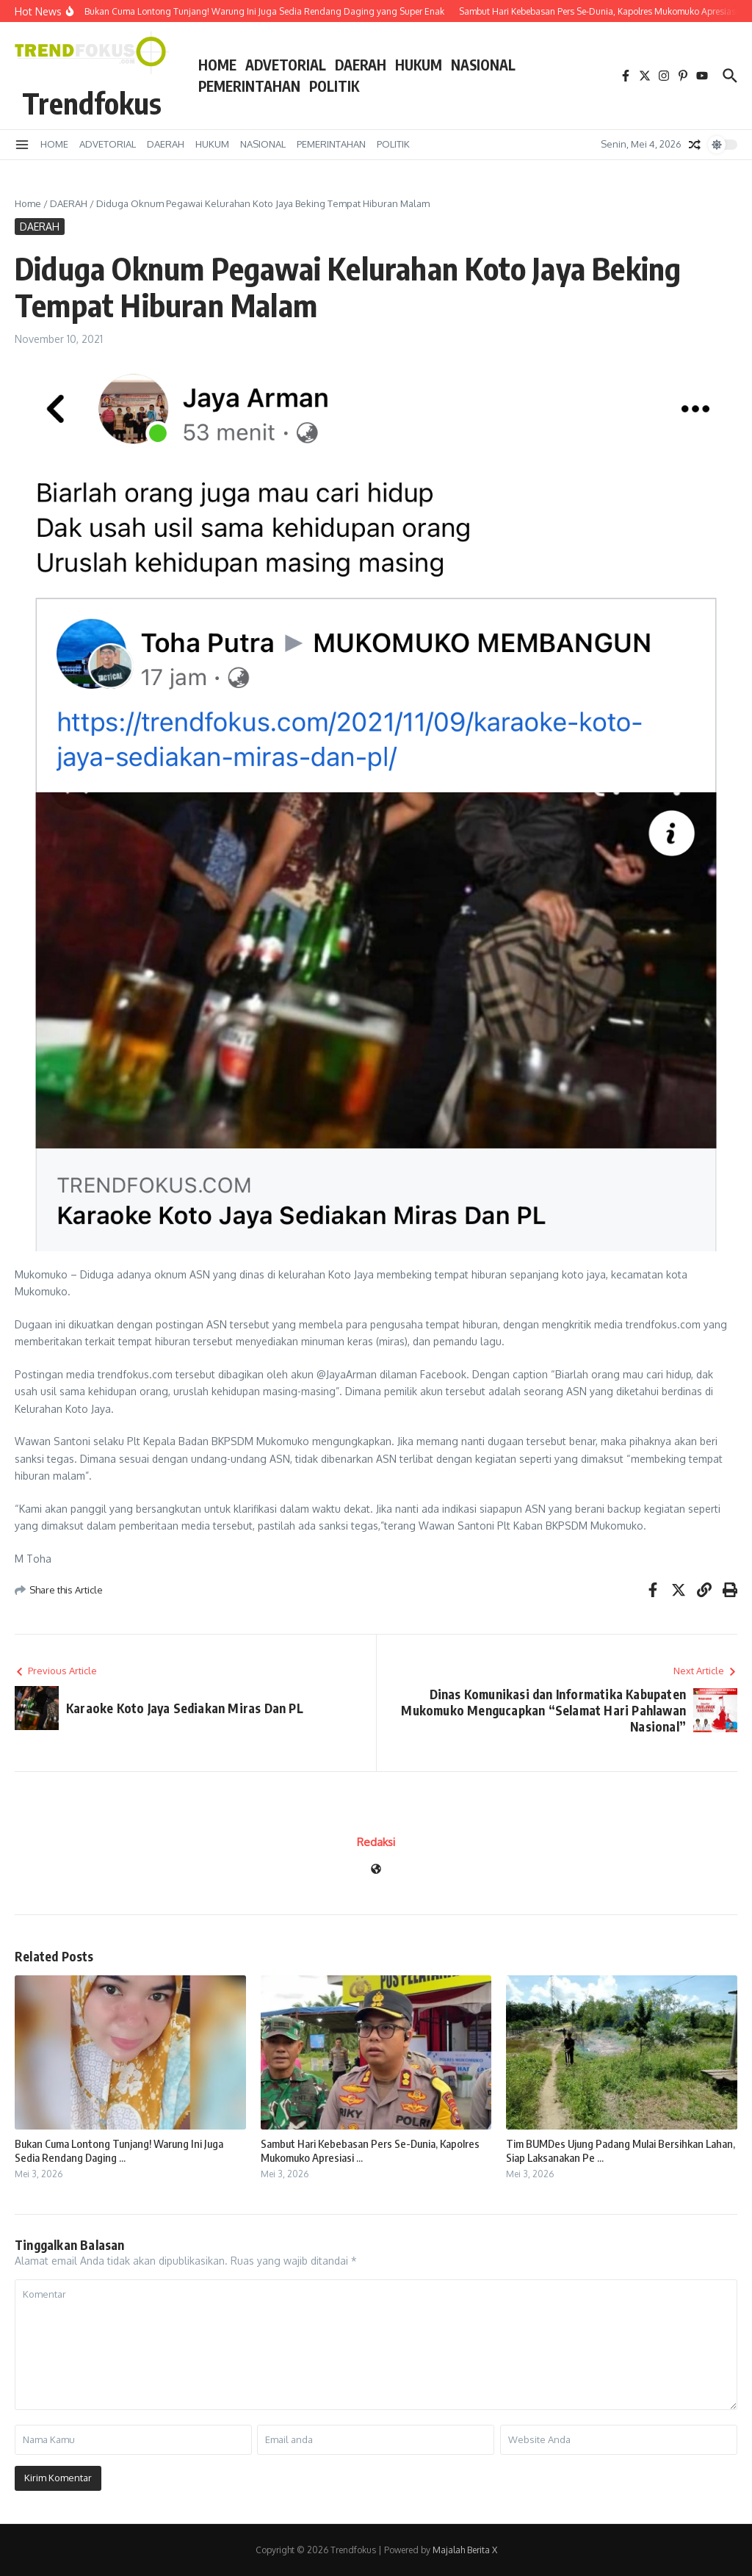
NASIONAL (483, 64)
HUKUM (418, 64)
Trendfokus (92, 102)
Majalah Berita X (465, 2549)
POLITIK (334, 86)
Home (28, 203)
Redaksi (376, 1842)
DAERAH (360, 64)
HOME (217, 64)
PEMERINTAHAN (249, 86)
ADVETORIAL (285, 64)
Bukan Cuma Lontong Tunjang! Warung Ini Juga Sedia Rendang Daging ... (119, 2151)
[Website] (376, 1870)
